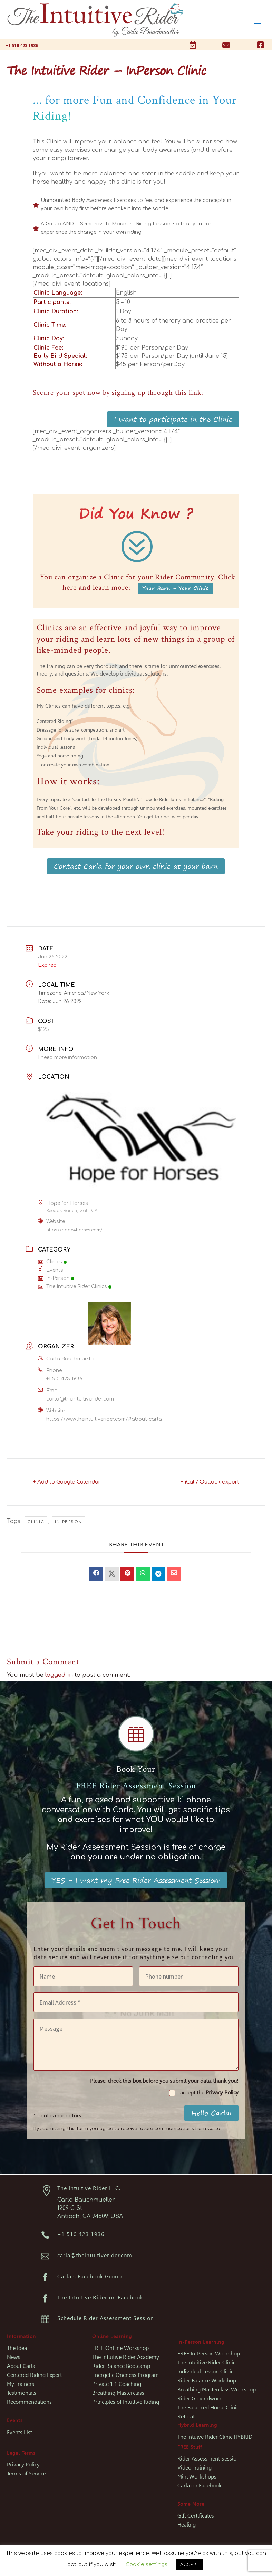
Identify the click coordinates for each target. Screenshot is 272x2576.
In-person (68, 1521)
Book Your (135, 1769)
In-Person (56, 1278)
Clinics (52, 1261)
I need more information (67, 1057)
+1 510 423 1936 (64, 1379)
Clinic (35, 1521)
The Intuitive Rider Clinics (74, 1286)
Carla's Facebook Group (89, 2276)
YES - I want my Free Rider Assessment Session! (136, 1880)
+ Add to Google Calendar (66, 1482)
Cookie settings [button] (146, 2564)
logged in (59, 1675)
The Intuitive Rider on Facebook (100, 2297)
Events (50, 1270)
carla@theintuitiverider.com (80, 1399)
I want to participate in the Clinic (173, 419)
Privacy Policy (222, 2092)
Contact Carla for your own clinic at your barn (136, 866)
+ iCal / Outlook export (210, 1482)
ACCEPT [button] (189, 2564)
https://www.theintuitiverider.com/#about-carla (104, 1419)
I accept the (204, 2092)
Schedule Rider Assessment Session (105, 2318)
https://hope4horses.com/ (74, 1230)
